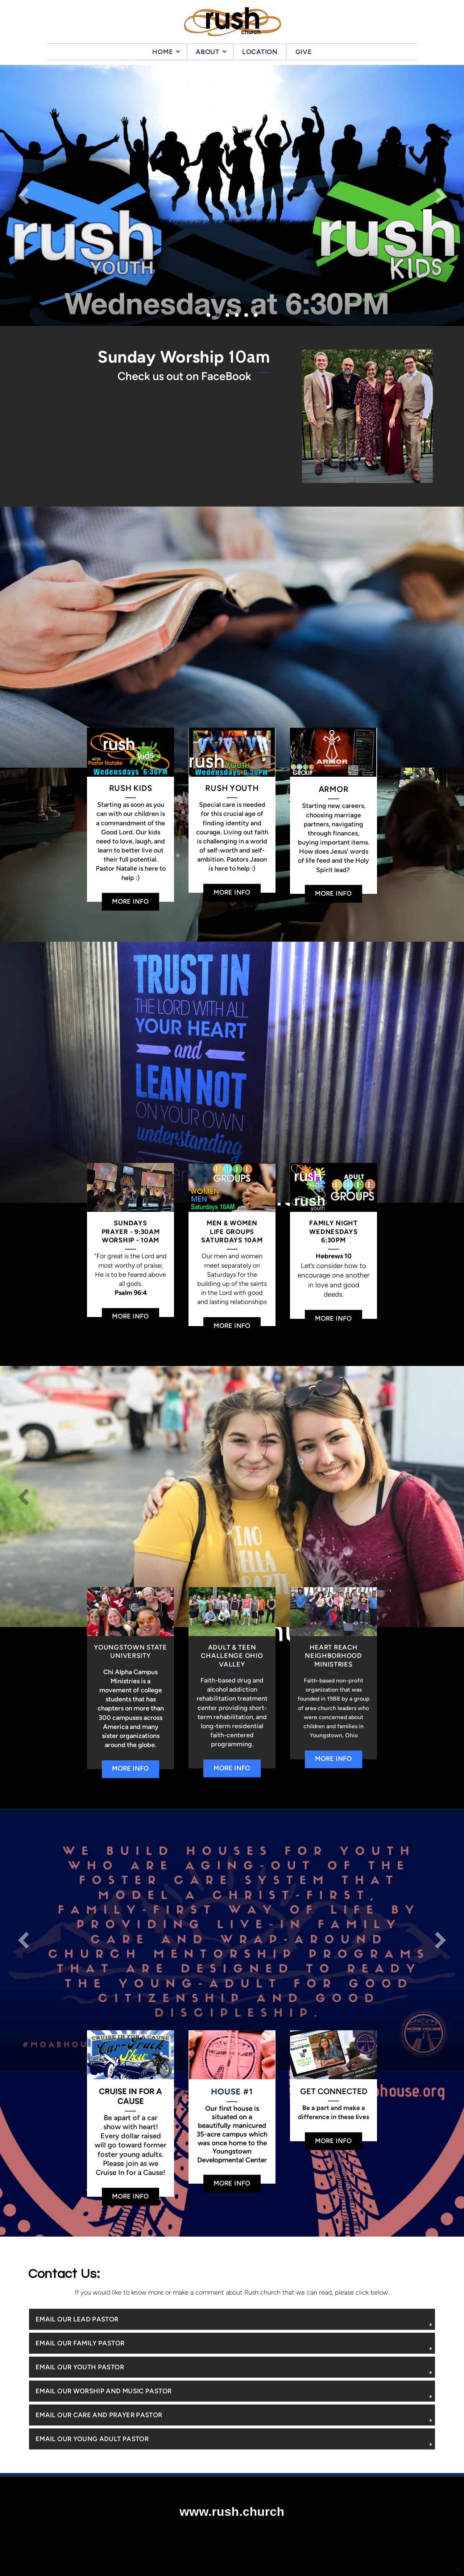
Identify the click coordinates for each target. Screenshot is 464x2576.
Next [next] (440, 195)
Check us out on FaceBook (184, 376)
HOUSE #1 (232, 2091)
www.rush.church (231, 2511)
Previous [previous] (23, 195)
